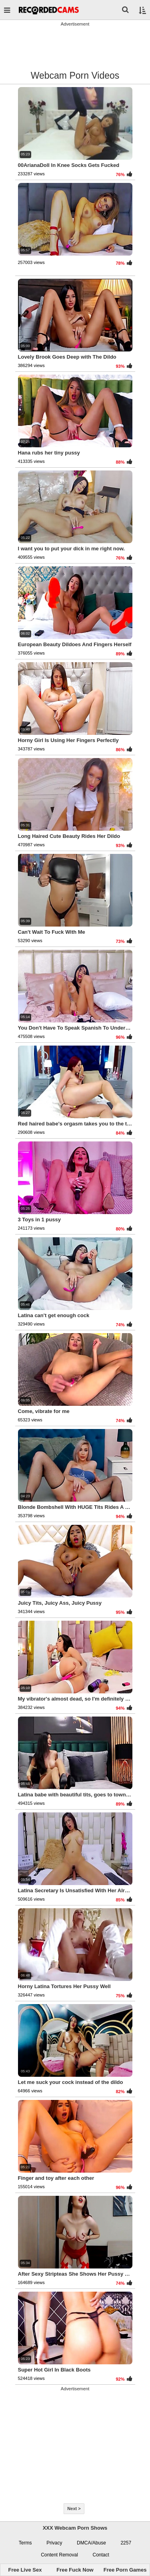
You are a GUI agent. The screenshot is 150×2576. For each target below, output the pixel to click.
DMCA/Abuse (91, 2543)
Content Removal (59, 2555)
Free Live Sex (25, 2570)
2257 (125, 2543)
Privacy (54, 2543)
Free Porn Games (125, 2570)
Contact (100, 2555)
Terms (25, 2543)
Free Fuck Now (74, 2570)
